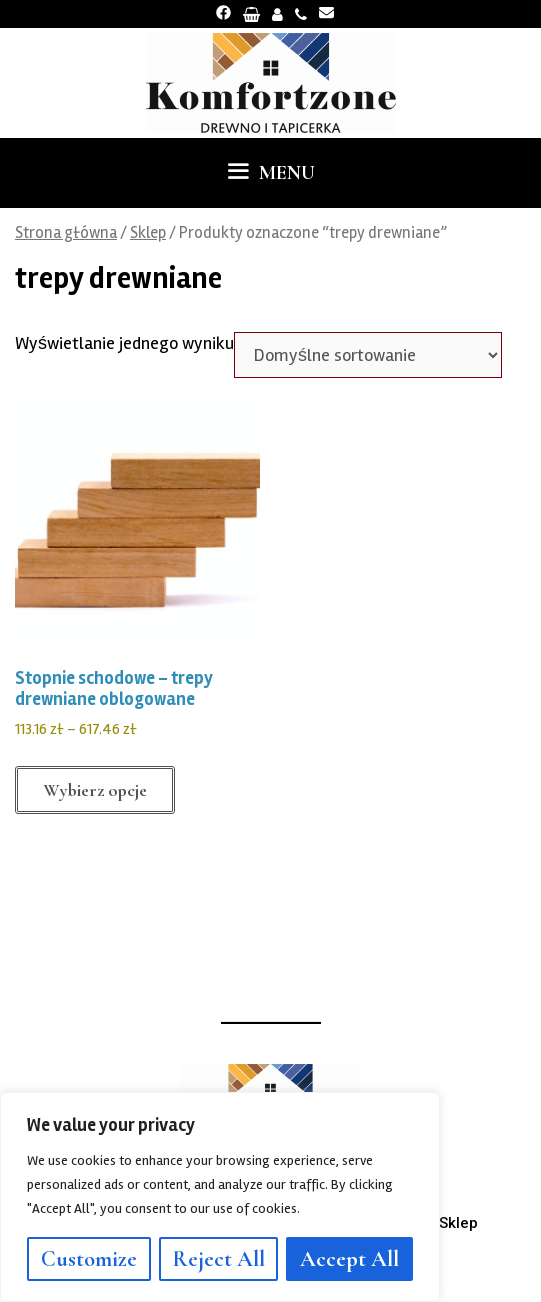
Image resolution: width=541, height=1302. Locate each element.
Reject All (219, 1259)
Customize (89, 1259)
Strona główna (66, 233)
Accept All (349, 1259)
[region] (220, 1197)
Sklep (148, 233)
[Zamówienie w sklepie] (368, 355)
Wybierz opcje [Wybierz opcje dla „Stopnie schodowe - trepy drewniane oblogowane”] (95, 790)
